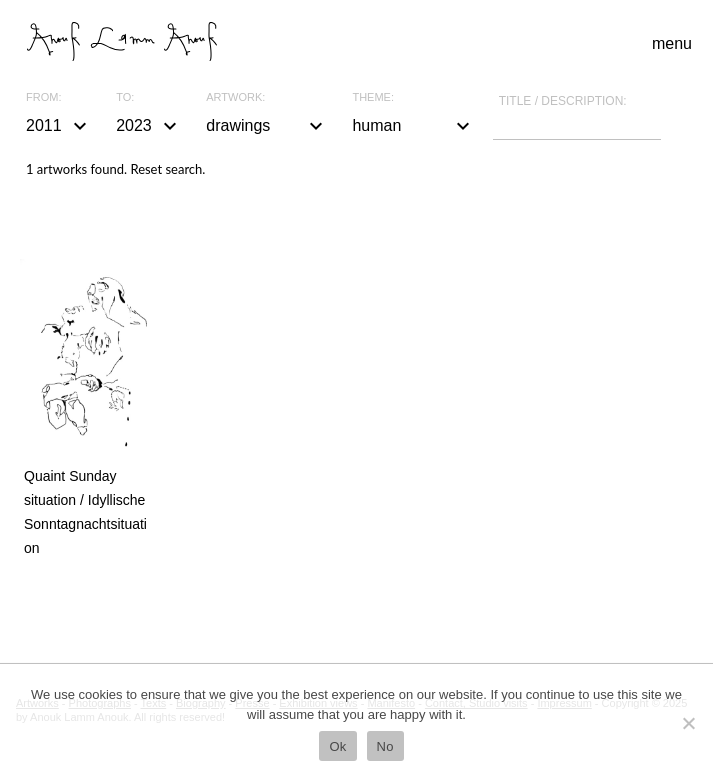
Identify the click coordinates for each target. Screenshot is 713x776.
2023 (149, 126)
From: (43, 97)
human (413, 126)
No (385, 746)
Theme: (373, 97)
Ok (337, 746)
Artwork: (235, 97)
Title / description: (563, 101)
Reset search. (167, 169)
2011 (59, 126)
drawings (267, 126)
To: (125, 97)
